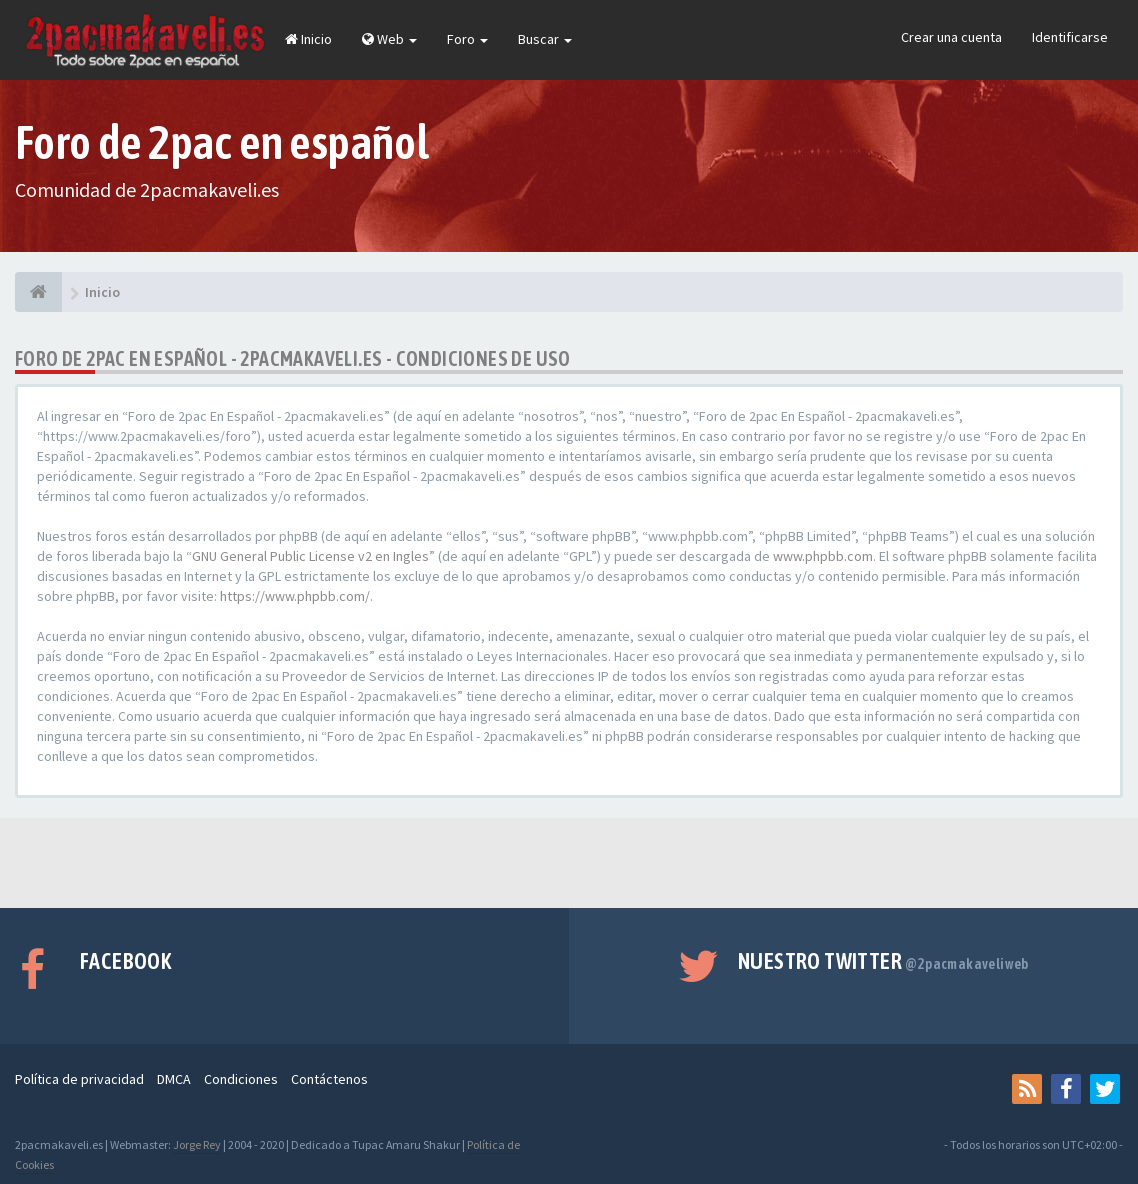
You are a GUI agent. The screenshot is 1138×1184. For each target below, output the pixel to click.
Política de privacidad (79, 1079)
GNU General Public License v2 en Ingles (310, 556)
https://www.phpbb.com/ (295, 596)
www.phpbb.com (823, 556)
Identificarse (1070, 37)
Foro (467, 39)
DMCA (174, 1079)
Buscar (545, 39)
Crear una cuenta (951, 37)
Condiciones (241, 1079)
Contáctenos (329, 1079)
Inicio (308, 39)
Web (389, 39)
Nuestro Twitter (883, 961)
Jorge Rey (197, 1144)
